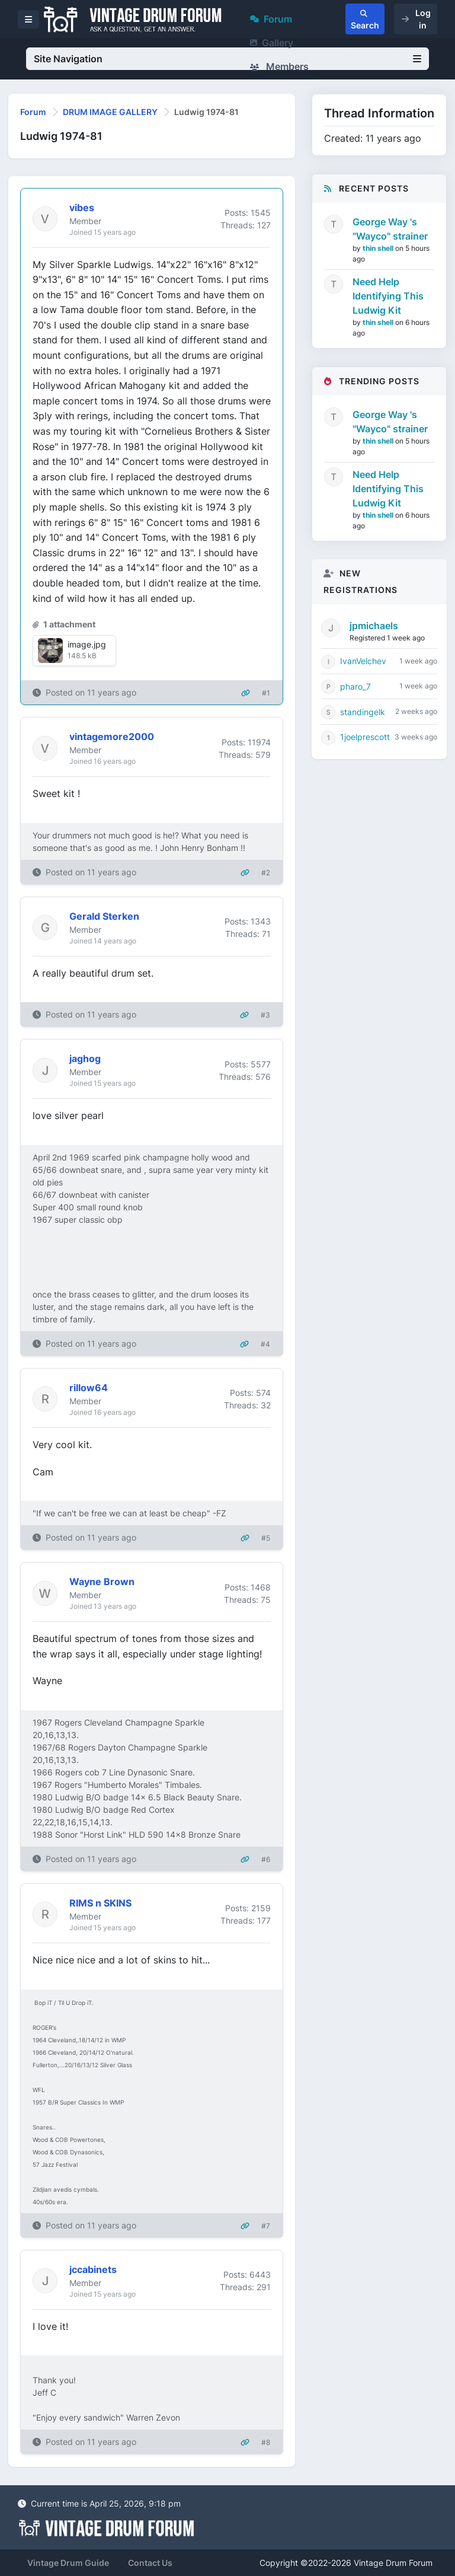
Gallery (271, 43)
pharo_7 (355, 686)
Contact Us (150, 2563)
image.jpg (87, 644)
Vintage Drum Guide (68, 2563)
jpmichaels (374, 626)
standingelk (362, 712)
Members (279, 66)
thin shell (379, 248)
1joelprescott (365, 737)
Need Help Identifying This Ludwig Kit (388, 296)
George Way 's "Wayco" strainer (390, 229)
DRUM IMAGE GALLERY (110, 112)
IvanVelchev (363, 661)
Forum (271, 19)
